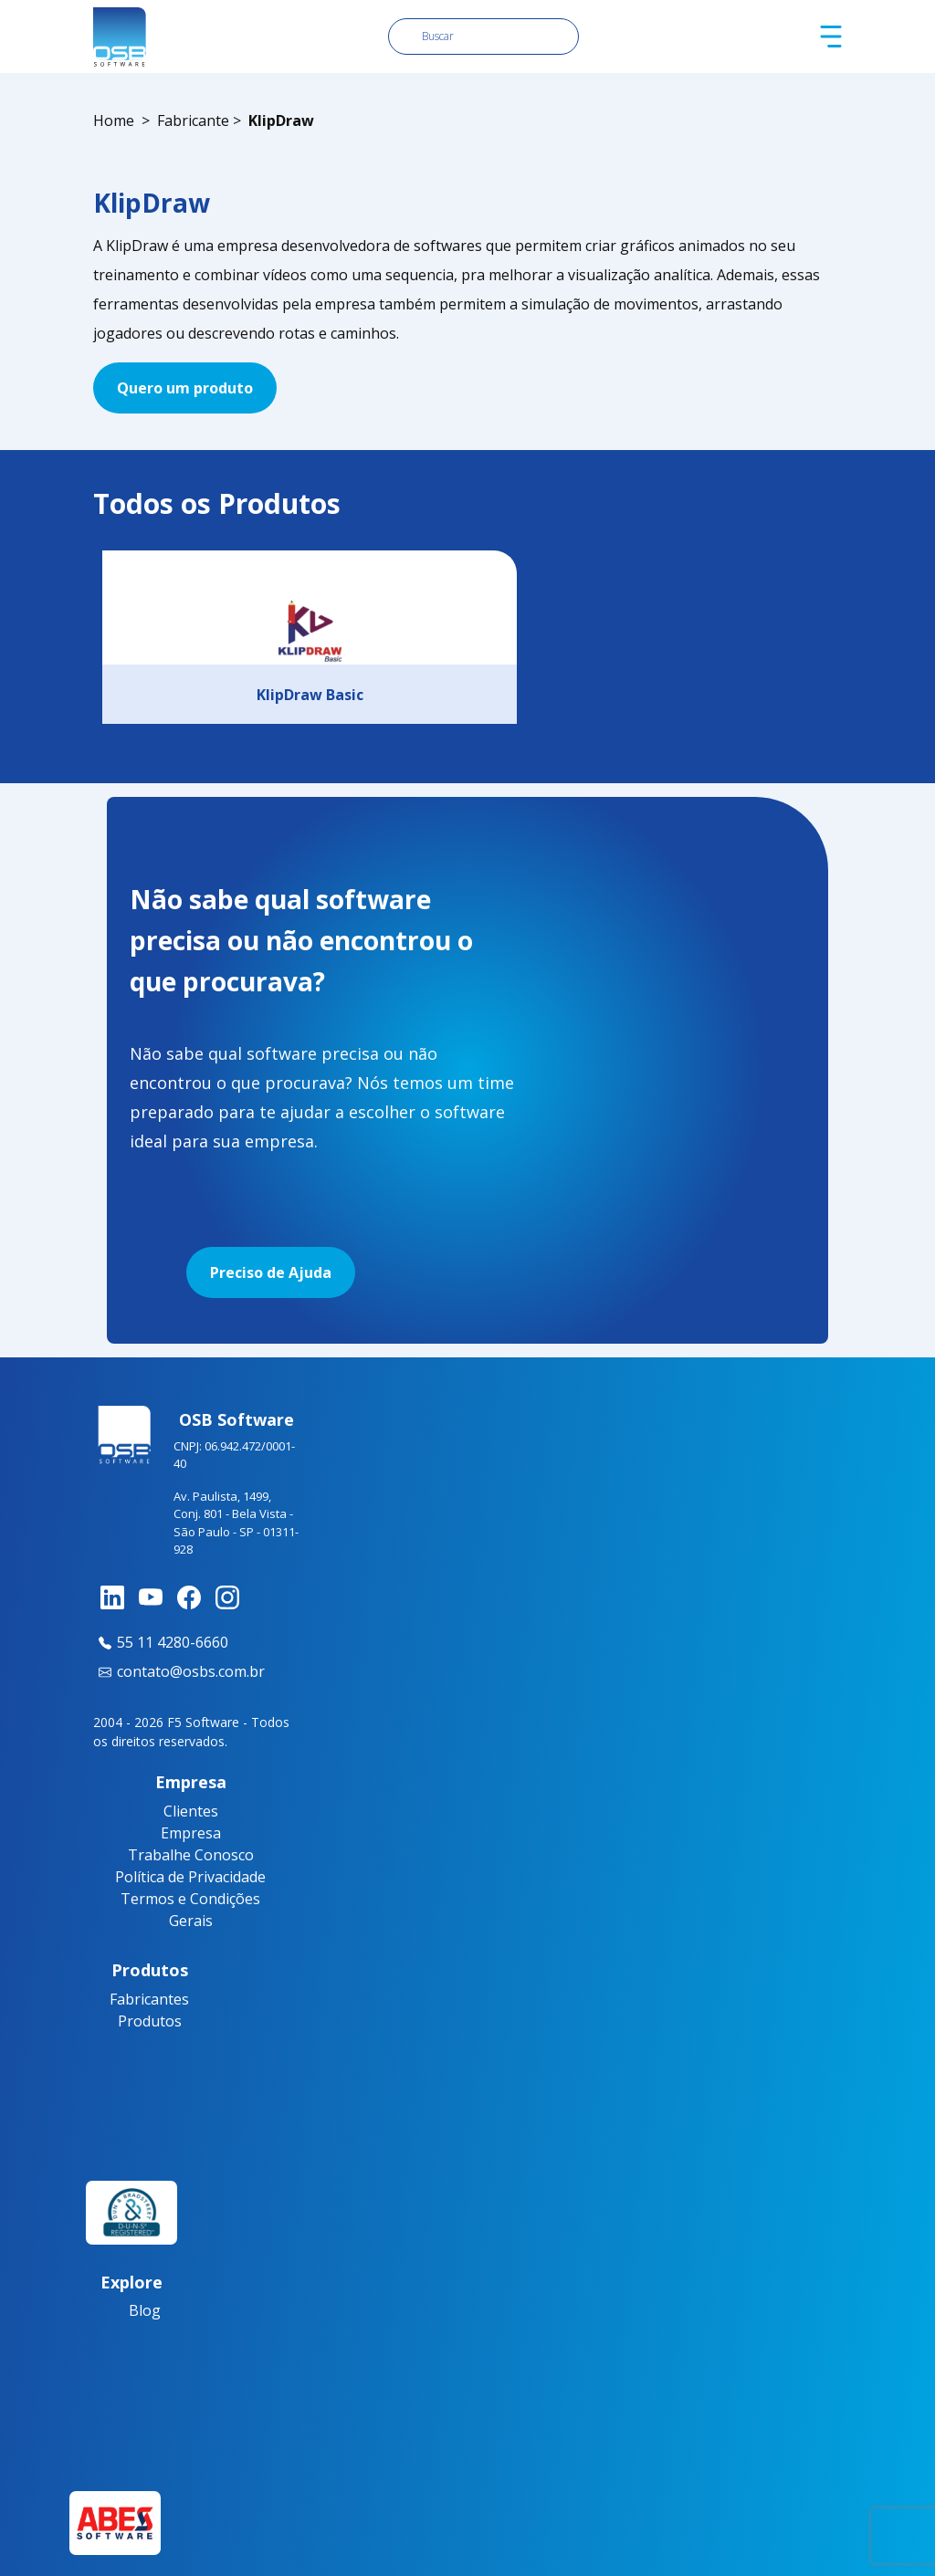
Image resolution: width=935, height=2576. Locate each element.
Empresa (191, 1833)
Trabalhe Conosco (191, 1855)
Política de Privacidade (190, 1877)
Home (113, 120)
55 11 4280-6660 (160, 1642)
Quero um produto (185, 388)
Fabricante (193, 120)
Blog (145, 2310)
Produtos (150, 2021)
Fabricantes (149, 1999)
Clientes (190, 1811)
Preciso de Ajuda (270, 1272)
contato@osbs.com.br (179, 1671)
